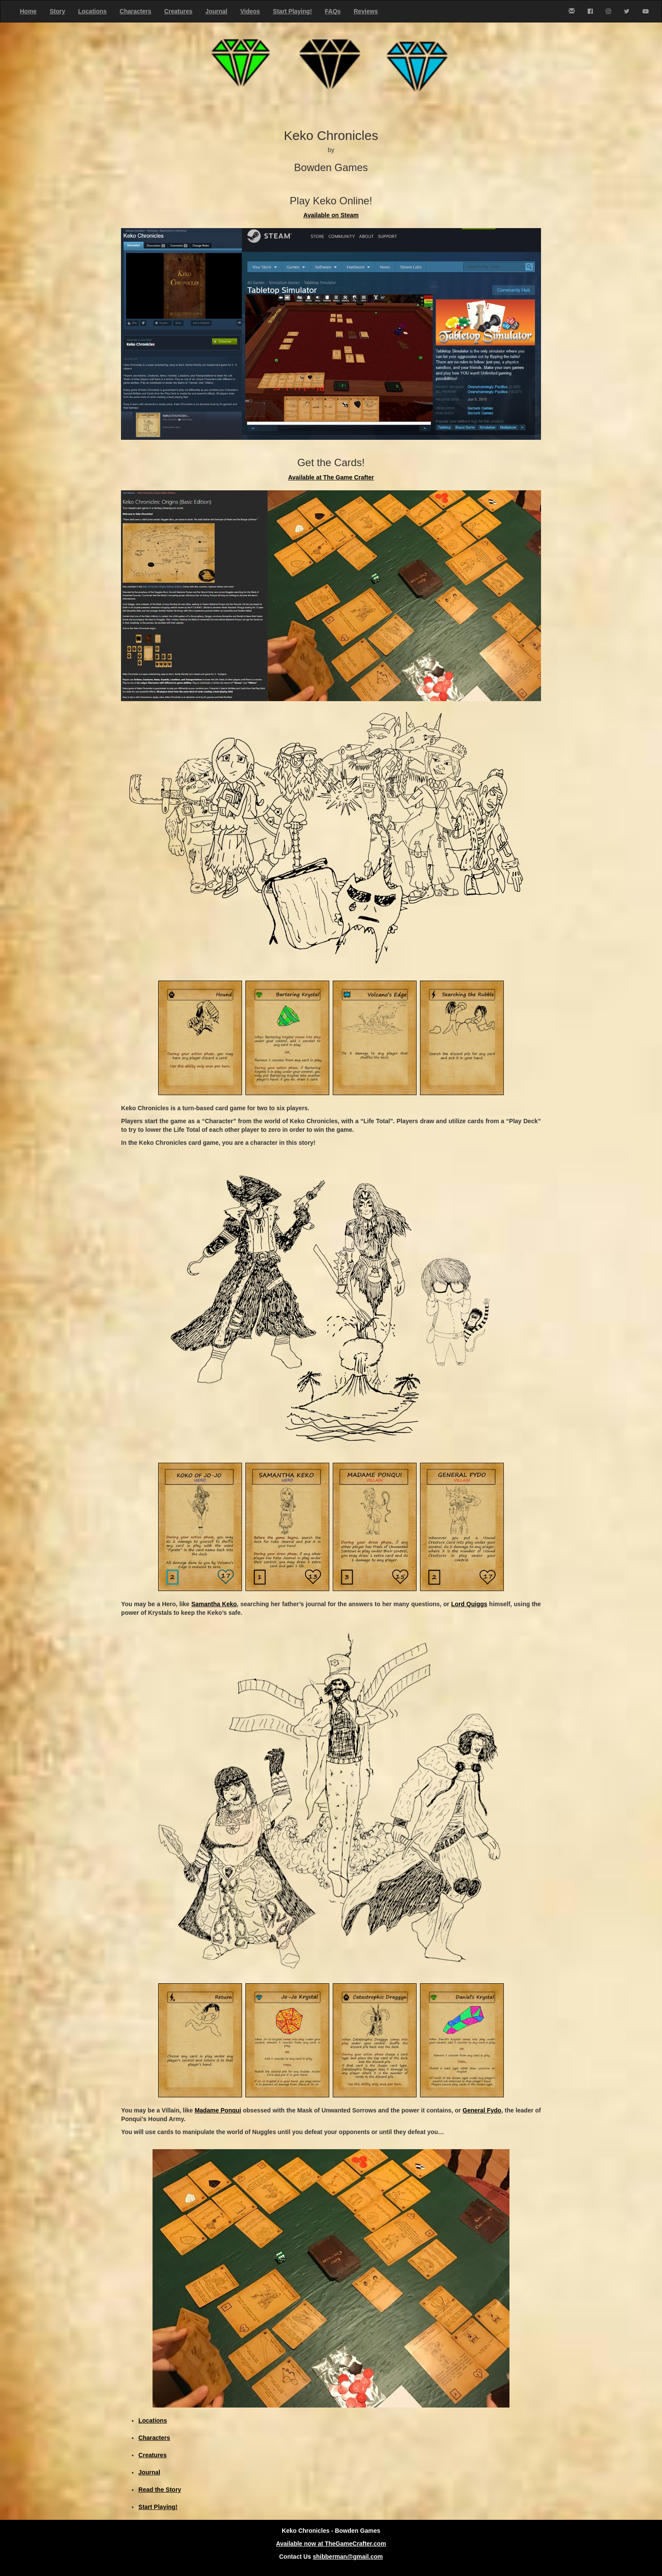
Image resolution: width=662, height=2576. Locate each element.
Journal (216, 11)
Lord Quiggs (469, 1604)
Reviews (365, 11)
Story (57, 11)
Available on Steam (331, 215)
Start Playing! (292, 11)
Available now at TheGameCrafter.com (331, 2543)
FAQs (333, 11)
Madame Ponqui (217, 2110)
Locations (92, 11)
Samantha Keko (214, 1604)
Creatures (178, 11)
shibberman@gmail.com (348, 2556)
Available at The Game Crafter (331, 477)
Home (28, 11)
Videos (250, 11)
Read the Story (159, 2489)
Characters (135, 11)
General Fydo (482, 2110)
